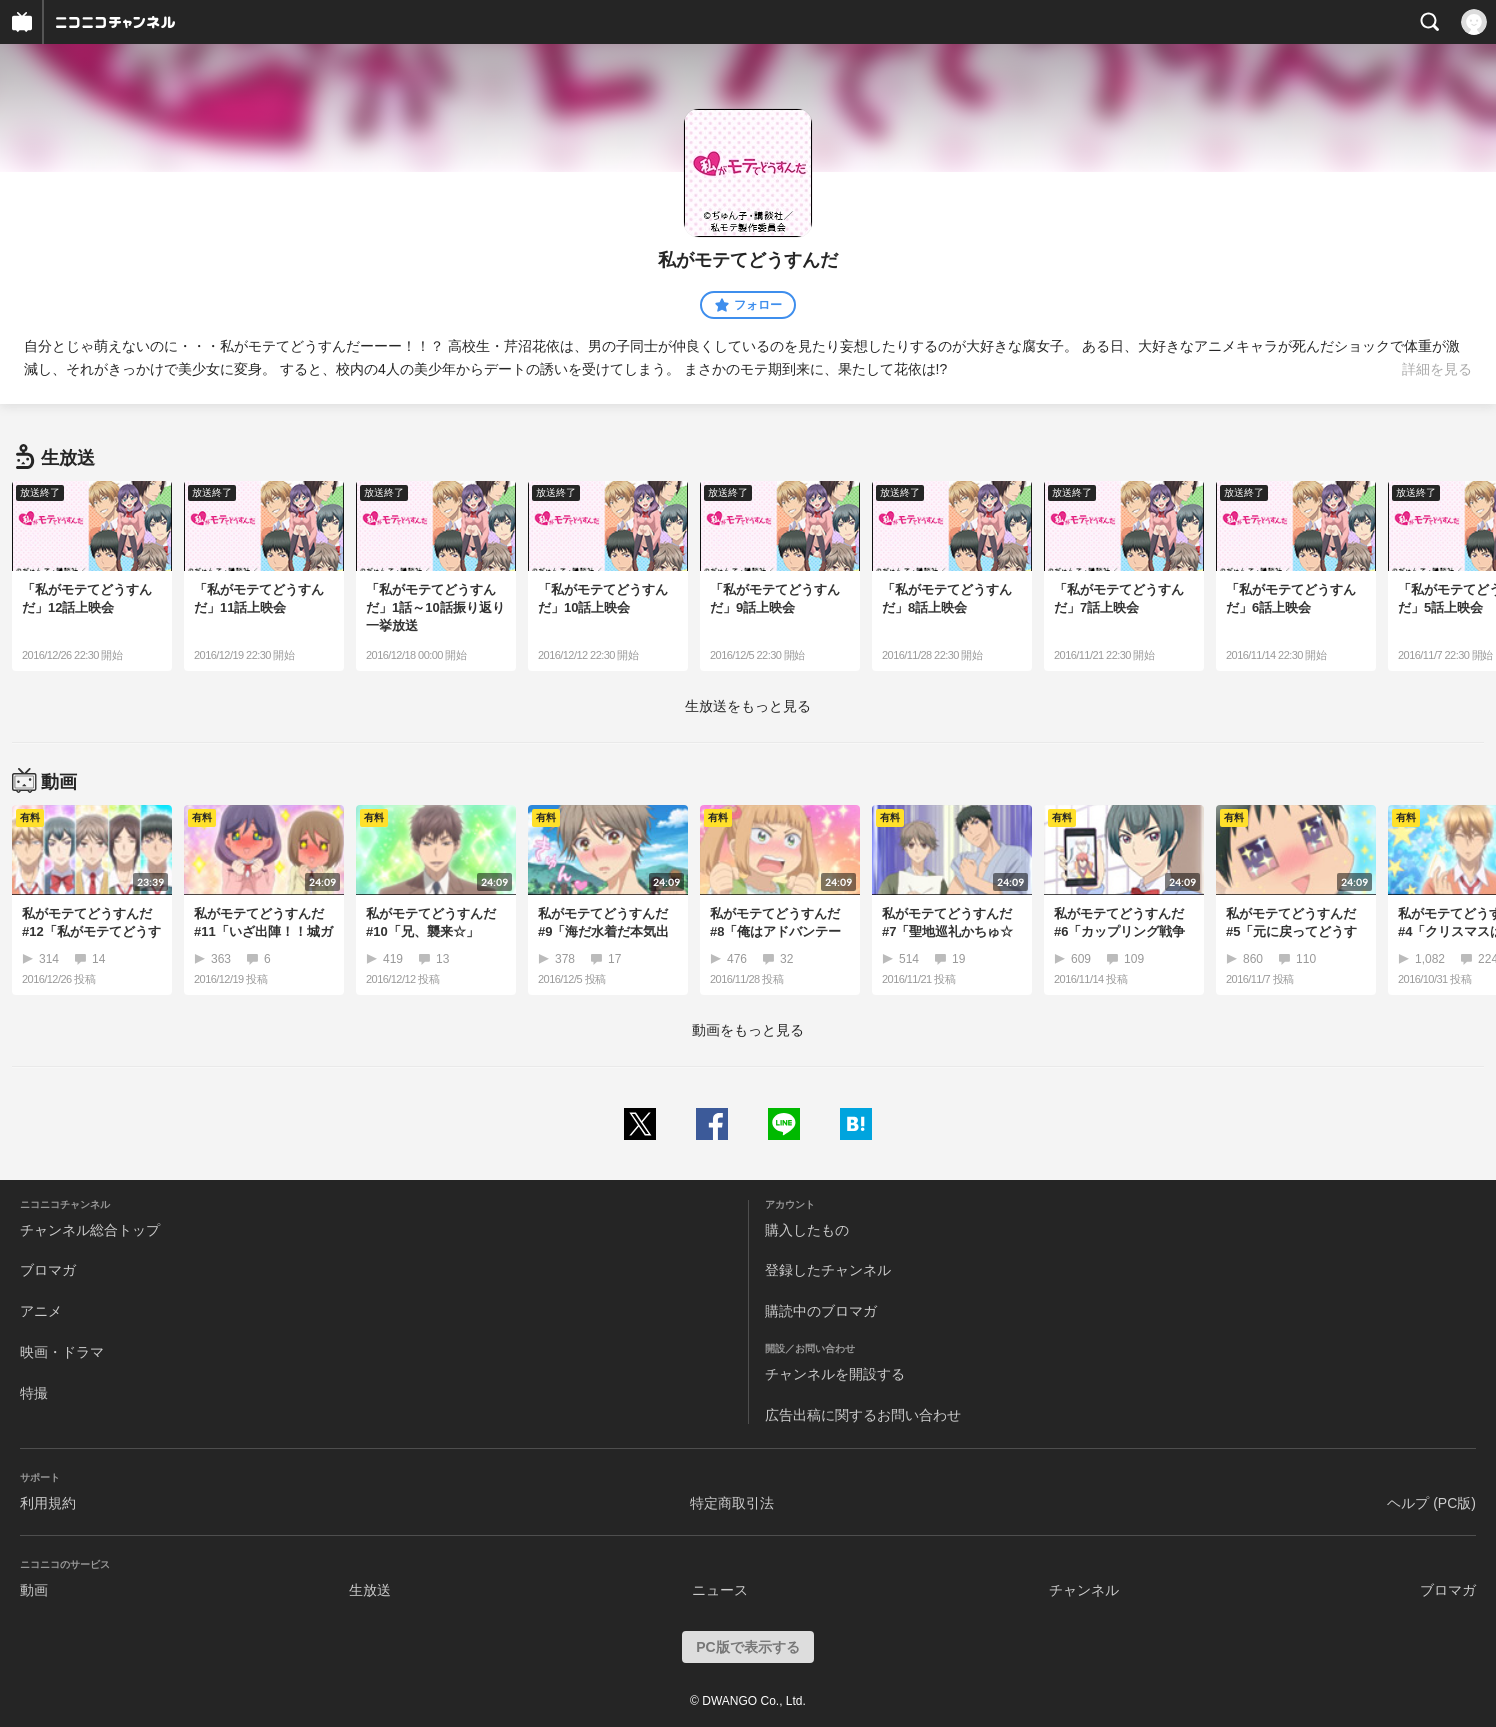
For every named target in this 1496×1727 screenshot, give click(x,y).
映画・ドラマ (62, 1352)
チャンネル (1084, 1590)
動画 (34, 1590)
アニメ (41, 1311)
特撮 (34, 1393)
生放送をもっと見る (748, 706)
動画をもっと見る (748, 1030)
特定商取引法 (732, 1503)
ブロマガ (48, 1270)
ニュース (720, 1590)
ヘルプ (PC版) (1431, 1503)
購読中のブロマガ (821, 1311)
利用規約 (48, 1503)
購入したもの (807, 1230)
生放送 (370, 1590)
